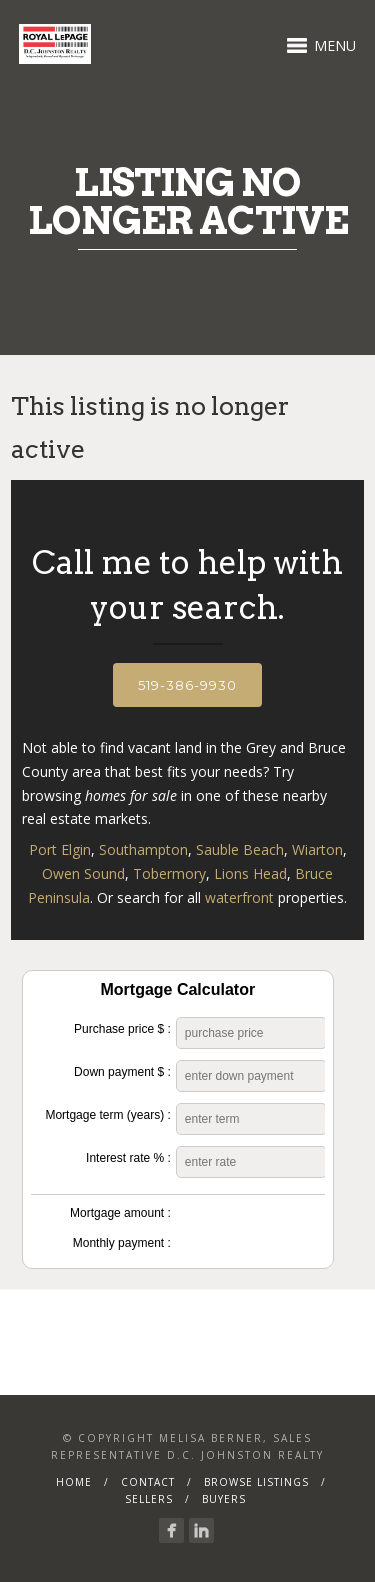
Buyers (224, 1499)
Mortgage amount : (120, 1213)
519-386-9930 (187, 685)
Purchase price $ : (122, 1029)
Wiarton (317, 849)
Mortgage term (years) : (107, 1115)
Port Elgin (60, 849)
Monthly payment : (122, 1243)
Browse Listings (256, 1482)
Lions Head (250, 873)
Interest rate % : (128, 1158)
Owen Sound (83, 873)
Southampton (143, 849)
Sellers (149, 1499)
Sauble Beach (240, 849)
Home (74, 1482)
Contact (148, 1482)
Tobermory (169, 873)
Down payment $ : (122, 1072)
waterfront (239, 897)
